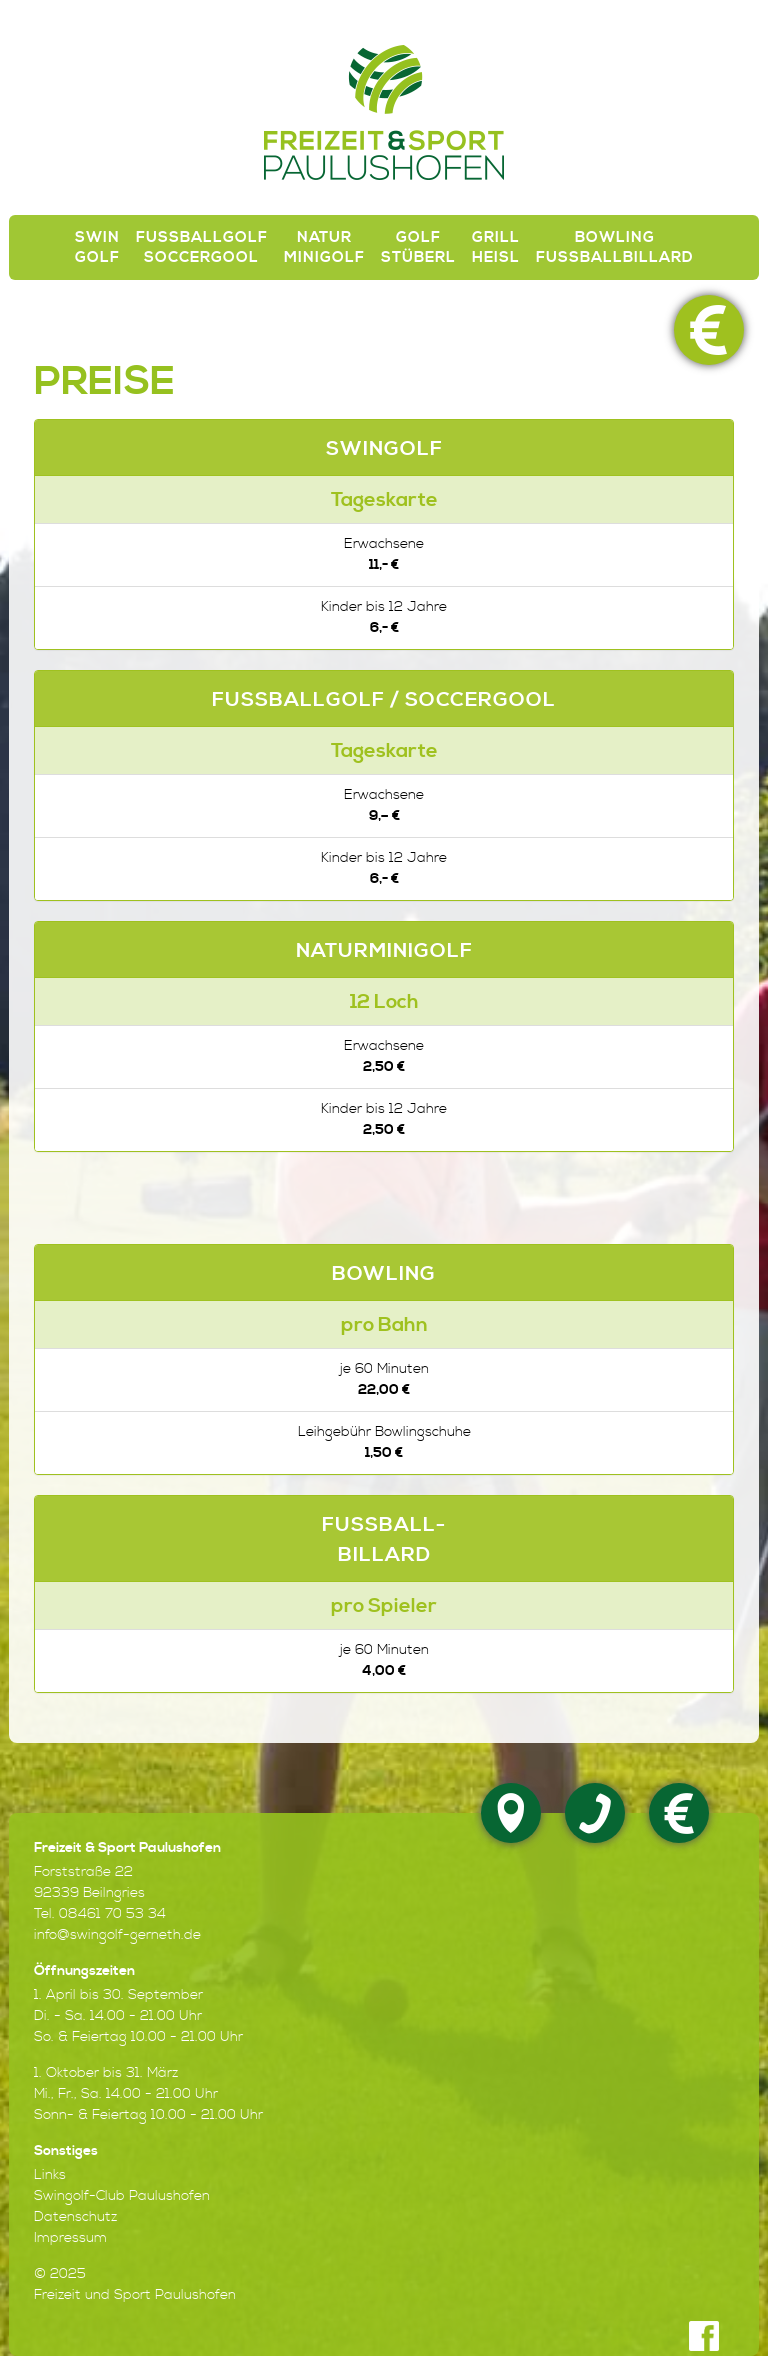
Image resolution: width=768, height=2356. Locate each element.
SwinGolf (97, 247)
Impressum (70, 2238)
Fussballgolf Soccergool (202, 247)
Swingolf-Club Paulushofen (122, 2196)
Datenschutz (75, 2217)
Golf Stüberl (418, 247)
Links (50, 2175)
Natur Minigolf (324, 247)
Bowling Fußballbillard (615, 247)
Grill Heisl (496, 247)
